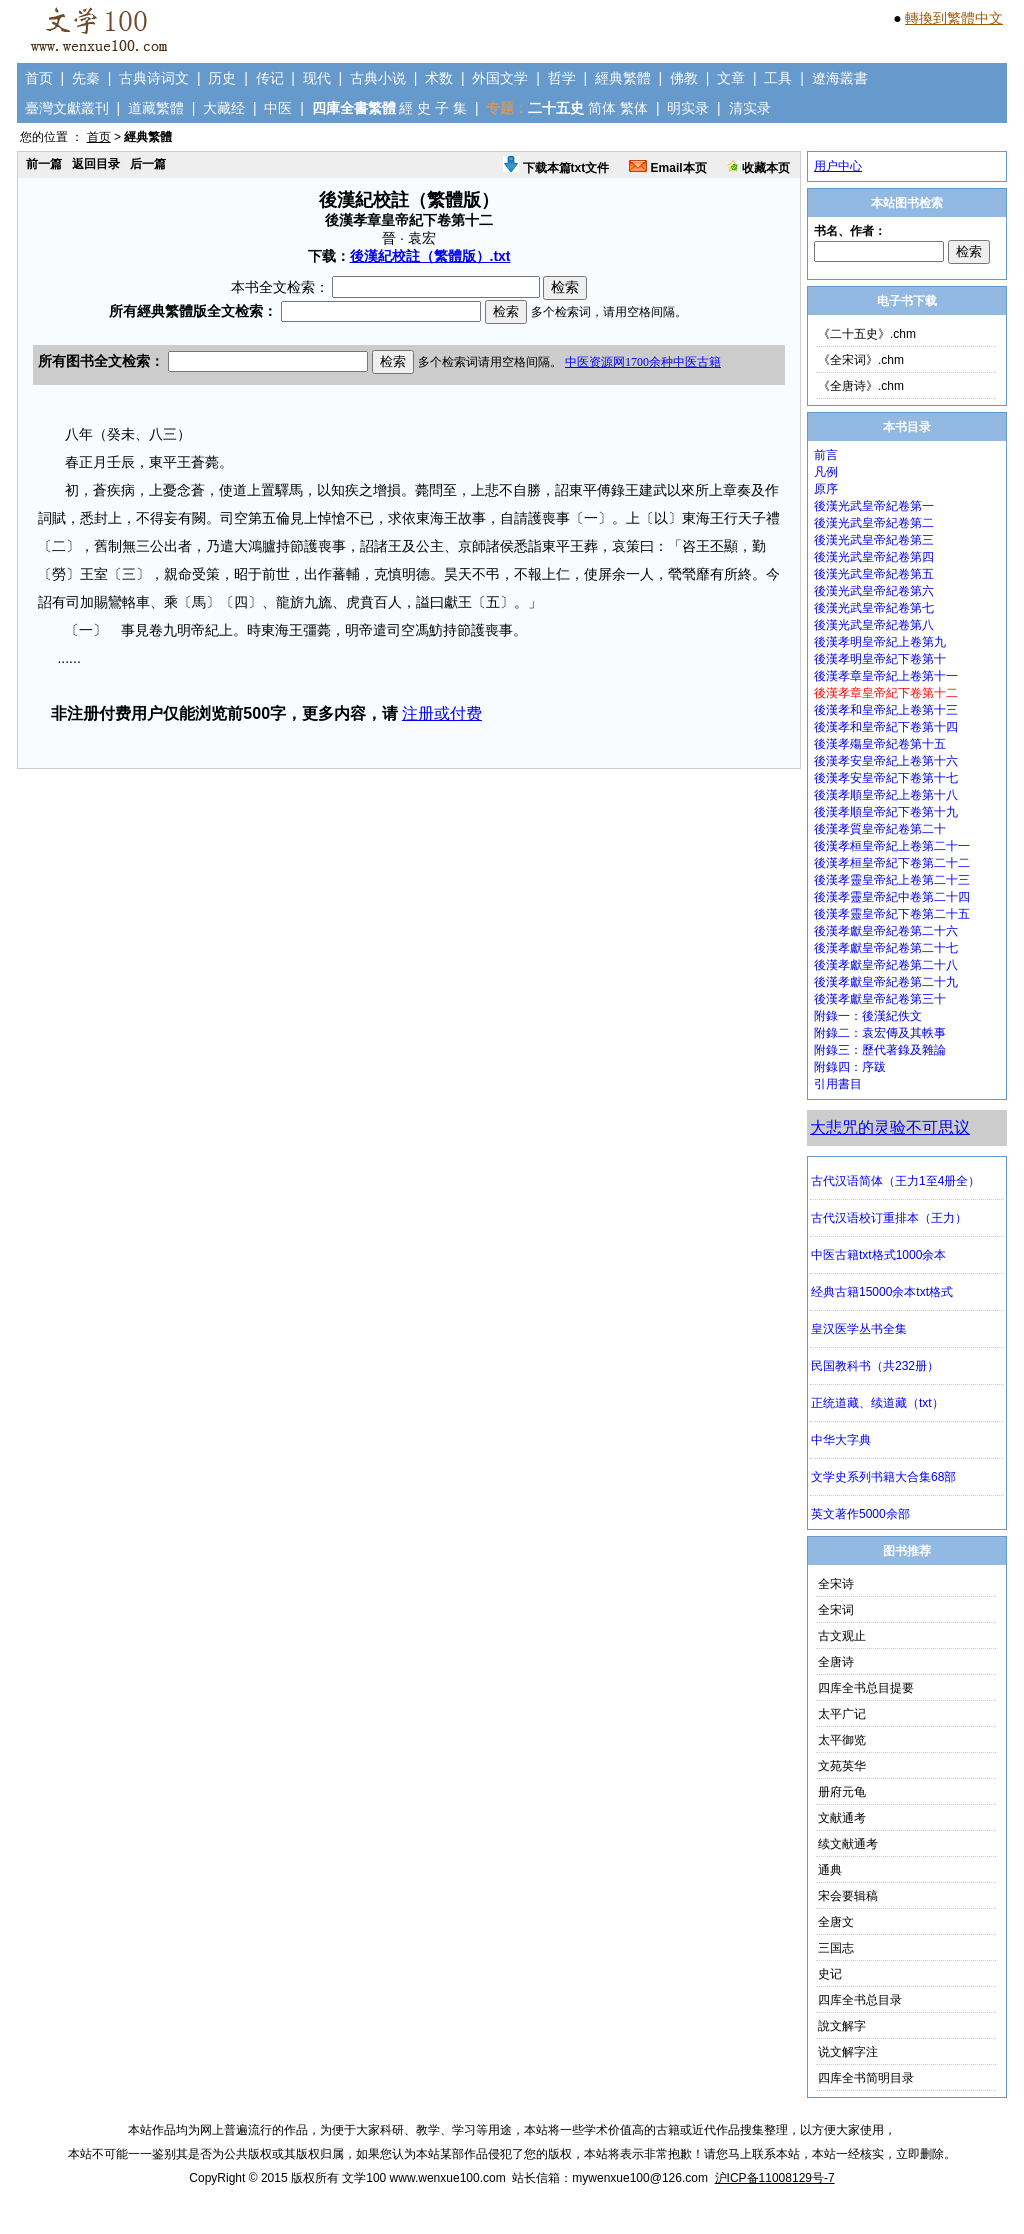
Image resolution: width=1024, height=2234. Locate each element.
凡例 (826, 472)
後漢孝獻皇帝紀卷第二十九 (886, 982)
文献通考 (842, 1818)
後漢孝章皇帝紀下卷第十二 (886, 693)
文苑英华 (842, 1766)
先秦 (86, 78)
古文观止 (842, 1636)
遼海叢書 (840, 78)
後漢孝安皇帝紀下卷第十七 (886, 778)
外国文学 (500, 78)
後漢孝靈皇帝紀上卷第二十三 (892, 880)
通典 (830, 1870)
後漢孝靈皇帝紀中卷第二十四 (892, 897)
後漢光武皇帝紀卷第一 (874, 506)
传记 (270, 78)
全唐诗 (836, 1662)
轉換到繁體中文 (954, 18)
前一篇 (44, 164)
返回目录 (96, 164)
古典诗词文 (154, 78)
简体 (602, 108)
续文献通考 (848, 1844)
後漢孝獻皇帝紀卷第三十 (880, 999)
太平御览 (842, 1740)
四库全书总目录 (860, 2000)
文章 (731, 78)
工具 (778, 78)
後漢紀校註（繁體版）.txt (430, 256)
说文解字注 (848, 2052)
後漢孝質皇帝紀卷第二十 (880, 829)
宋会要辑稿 (848, 1896)
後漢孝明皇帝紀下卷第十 (880, 659)
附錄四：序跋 (850, 1067)
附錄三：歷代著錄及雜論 (880, 1050)
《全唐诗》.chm (861, 386)
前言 (826, 455)
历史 (222, 78)
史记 (830, 1974)
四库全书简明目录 (866, 2078)
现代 (317, 78)
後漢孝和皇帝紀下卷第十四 (886, 727)
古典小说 (378, 78)
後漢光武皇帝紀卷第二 (874, 523)
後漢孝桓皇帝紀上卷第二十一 (892, 846)
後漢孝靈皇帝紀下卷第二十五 (892, 914)
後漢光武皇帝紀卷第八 (874, 625)
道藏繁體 (156, 108)
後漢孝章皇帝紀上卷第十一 (886, 676)
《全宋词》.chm (861, 360)
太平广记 (842, 1714)
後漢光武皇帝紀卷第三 (874, 540)
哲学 (562, 78)
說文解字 (842, 2026)
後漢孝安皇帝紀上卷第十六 (886, 761)
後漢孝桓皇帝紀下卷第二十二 (892, 863)
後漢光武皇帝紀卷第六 (874, 591)
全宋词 (836, 1610)
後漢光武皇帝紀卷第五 (874, 574)
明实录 (688, 108)
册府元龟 (842, 1792)
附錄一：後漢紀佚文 (868, 1016)
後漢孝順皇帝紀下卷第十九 (886, 812)
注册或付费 (442, 713)
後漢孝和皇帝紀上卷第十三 (886, 710)
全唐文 (836, 1922)
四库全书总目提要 (866, 1688)
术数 (439, 78)
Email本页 (667, 168)
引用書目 (838, 1084)
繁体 (634, 108)
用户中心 (838, 166)
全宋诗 (836, 1584)
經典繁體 (623, 78)
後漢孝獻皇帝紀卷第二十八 (886, 965)
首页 (39, 78)
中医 (278, 108)
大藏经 (224, 108)
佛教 (684, 78)
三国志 (836, 1948)
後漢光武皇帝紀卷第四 (874, 557)
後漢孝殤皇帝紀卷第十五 (880, 744)
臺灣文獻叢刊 (67, 108)
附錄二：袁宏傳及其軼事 (880, 1033)
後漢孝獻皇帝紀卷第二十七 (886, 948)
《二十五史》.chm (867, 334)
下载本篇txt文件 (556, 168)
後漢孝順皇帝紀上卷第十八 (886, 795)
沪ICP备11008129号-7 (775, 2178)
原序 (826, 489)
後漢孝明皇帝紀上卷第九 (880, 642)
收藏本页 (758, 168)
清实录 (750, 108)
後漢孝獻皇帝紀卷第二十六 (886, 931)
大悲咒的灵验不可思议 (890, 1127)
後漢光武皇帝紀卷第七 (874, 608)
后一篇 (148, 164)
